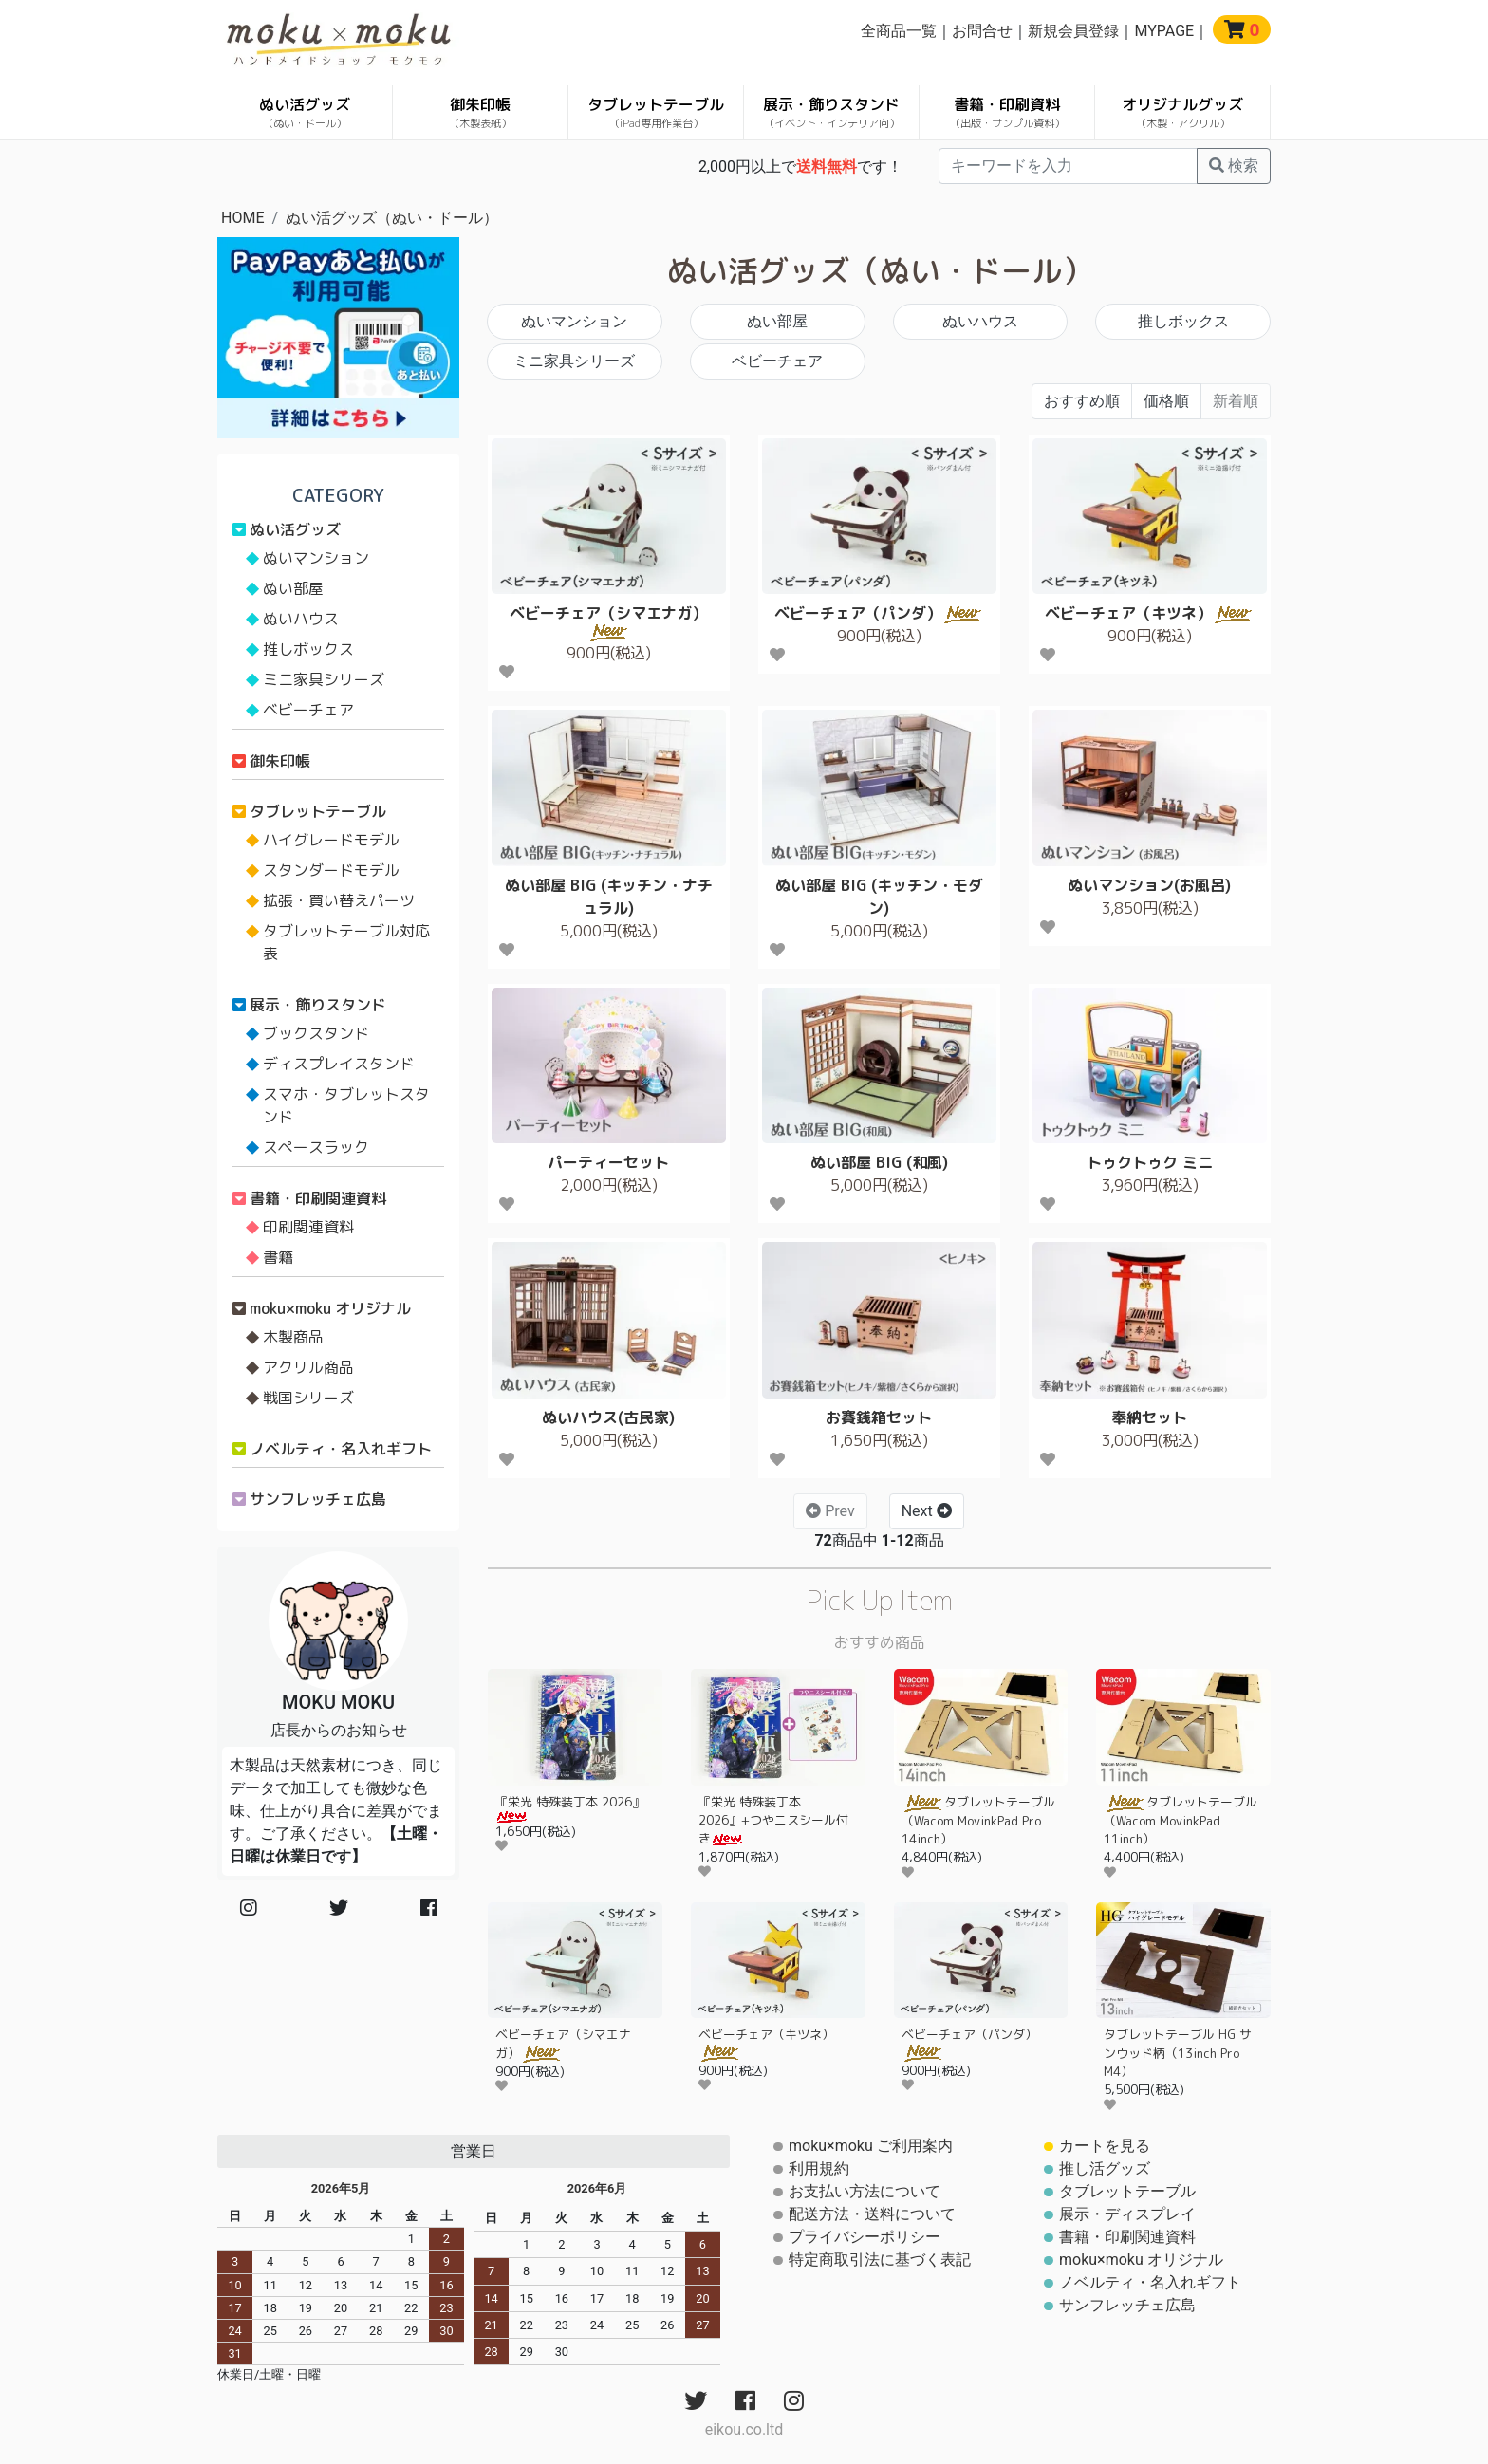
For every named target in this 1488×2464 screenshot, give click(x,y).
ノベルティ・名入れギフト (341, 1448)
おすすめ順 (1082, 401)
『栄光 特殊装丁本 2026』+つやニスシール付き (773, 1820)
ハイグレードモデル (331, 839)
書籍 (278, 1257)
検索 (1233, 166)
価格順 (1166, 401)
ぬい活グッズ (304, 112)
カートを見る (1104, 2146)
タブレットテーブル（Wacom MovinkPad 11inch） (1180, 1820)
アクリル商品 (308, 1367)
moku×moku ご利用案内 (871, 2146)
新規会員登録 (1073, 31)
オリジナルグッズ (1182, 112)
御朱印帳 (480, 112)
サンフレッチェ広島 (318, 1499)
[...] (1068, 166)
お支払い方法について (864, 2191)
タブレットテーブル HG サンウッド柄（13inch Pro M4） (1178, 2053)
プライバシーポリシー (864, 2237)
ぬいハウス (980, 321)
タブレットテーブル (655, 112)
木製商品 (293, 1336)
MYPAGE (1164, 31)
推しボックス (1183, 321)
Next (927, 1511)
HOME (242, 218)
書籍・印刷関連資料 (318, 1198)
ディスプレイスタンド (339, 1063)
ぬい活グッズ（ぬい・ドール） (392, 218)
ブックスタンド (316, 1033)
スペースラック (316, 1147)
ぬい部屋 (777, 321)
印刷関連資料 (308, 1226)
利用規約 (819, 2168)
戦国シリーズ (308, 1397)
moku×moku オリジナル (330, 1308)
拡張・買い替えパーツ (339, 900)
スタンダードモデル (331, 870)
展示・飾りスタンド (831, 112)
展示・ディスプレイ (1127, 2214)
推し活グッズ (1104, 2168)
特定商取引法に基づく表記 (880, 2260)
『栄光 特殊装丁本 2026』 (569, 1808)
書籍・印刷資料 (1007, 112)
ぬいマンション (574, 321)
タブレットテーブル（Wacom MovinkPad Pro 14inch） (978, 1820)
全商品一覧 (899, 31)
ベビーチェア (777, 361)
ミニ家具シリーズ (574, 361)
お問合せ (982, 31)
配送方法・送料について (872, 2214)
